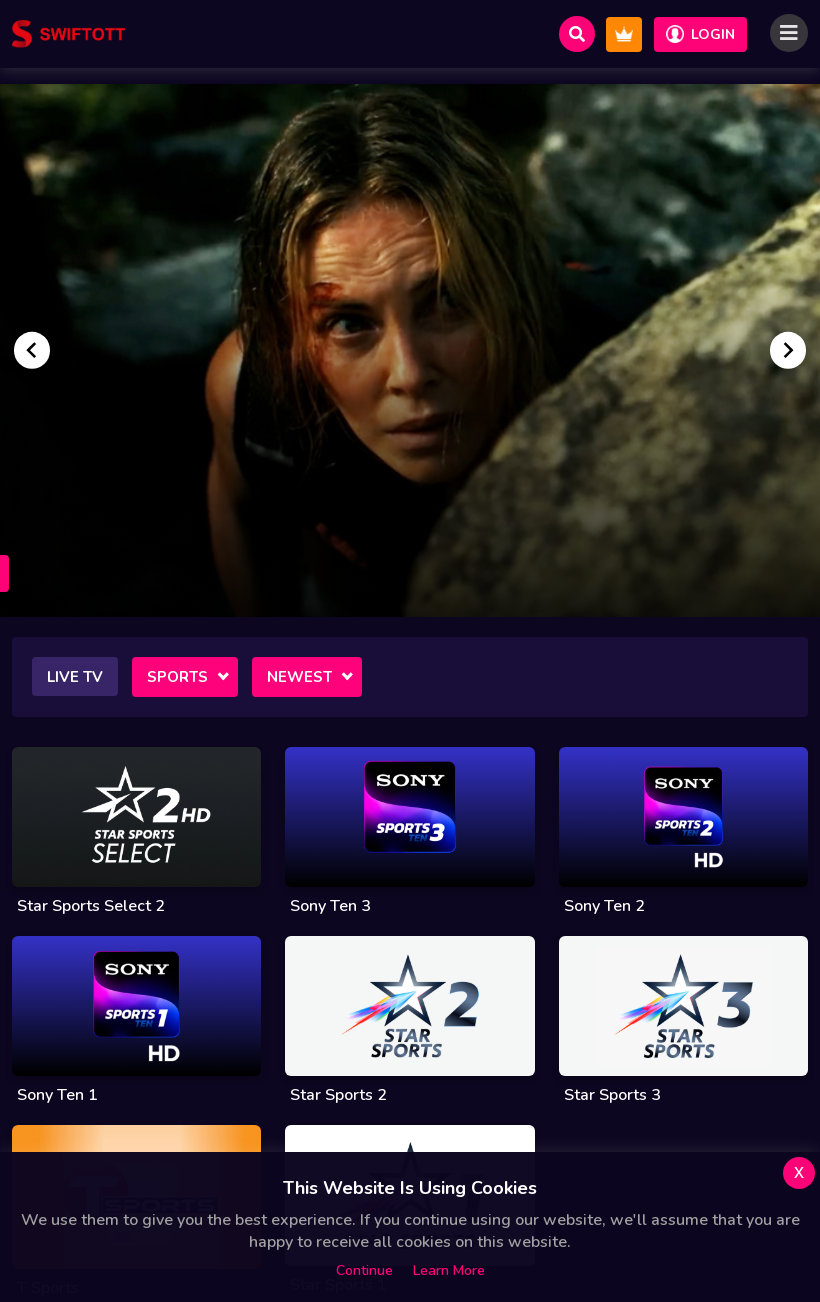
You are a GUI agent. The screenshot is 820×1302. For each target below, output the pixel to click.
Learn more (449, 1270)
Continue (364, 1270)
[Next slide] (788, 350)
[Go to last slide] (32, 350)
